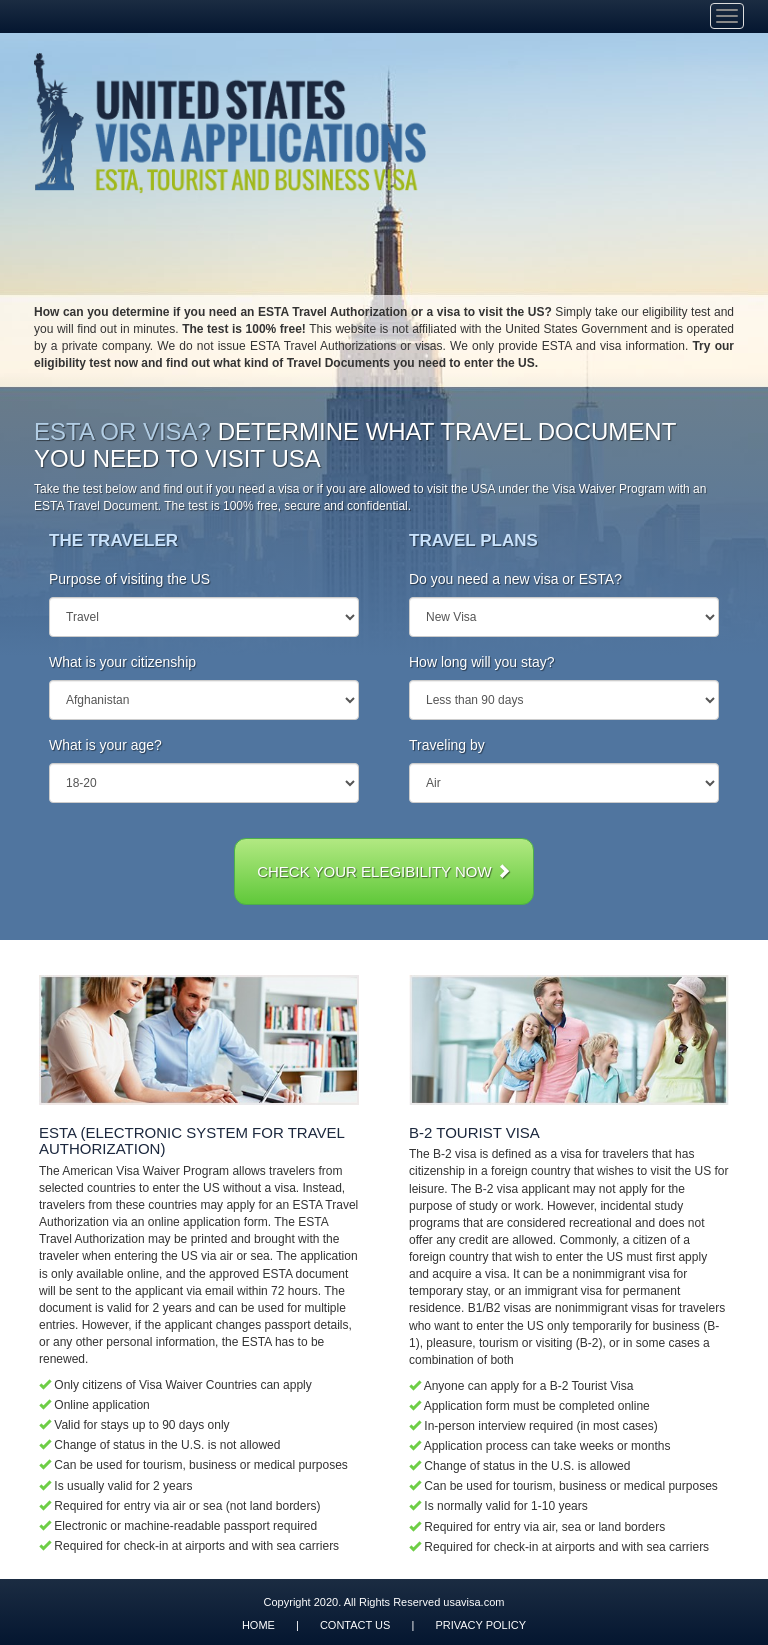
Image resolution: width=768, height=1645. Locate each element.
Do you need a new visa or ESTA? (515, 579)
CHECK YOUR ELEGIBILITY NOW (384, 871)
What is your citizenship (122, 662)
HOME (258, 1625)
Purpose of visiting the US (129, 579)
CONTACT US (355, 1625)
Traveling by (447, 745)
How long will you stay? (482, 662)
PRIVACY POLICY (480, 1625)
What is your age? (105, 745)
